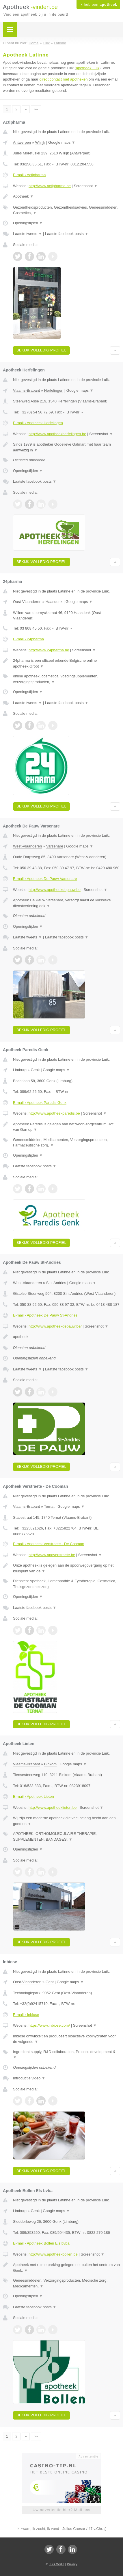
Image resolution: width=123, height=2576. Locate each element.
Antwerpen (22, 142)
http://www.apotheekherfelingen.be (57, 434)
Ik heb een (98, 5)
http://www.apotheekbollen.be (53, 2254)
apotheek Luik (87, 68)
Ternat (49, 1506)
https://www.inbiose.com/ (49, 2025)
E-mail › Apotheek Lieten (33, 1796)
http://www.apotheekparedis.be (54, 1113)
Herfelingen (54, 390)
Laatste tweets (27, 233)
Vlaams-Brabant (26, 390)
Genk (35, 1070)
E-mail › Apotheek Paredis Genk (39, 1102)
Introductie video (29, 2078)
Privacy (72, 2564)
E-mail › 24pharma (28, 639)
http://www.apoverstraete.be (52, 1555)
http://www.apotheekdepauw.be (55, 889)
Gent (50, 1982)
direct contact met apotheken (64, 79)
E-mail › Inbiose (26, 2014)
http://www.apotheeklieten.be (53, 1807)
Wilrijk (40, 142)
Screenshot (86, 186)
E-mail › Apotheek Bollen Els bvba (41, 2243)
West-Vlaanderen (27, 846)
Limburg (20, 1070)
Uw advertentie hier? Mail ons (61, 2510)
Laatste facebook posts (66, 233)
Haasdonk (54, 601)
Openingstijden (28, 223)
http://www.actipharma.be (50, 186)
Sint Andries (56, 1283)
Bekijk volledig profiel (41, 350)
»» (36, 109)
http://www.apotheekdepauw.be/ (55, 1326)
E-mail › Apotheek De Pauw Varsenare (45, 878)
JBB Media (56, 2564)
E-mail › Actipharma (29, 175)
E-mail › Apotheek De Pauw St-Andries (45, 1315)
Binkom (50, 1764)
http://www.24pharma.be (49, 650)
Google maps (61, 142)
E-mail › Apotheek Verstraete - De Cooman (48, 1544)
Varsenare (54, 846)
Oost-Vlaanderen (27, 601)
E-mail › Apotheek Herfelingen (38, 423)
